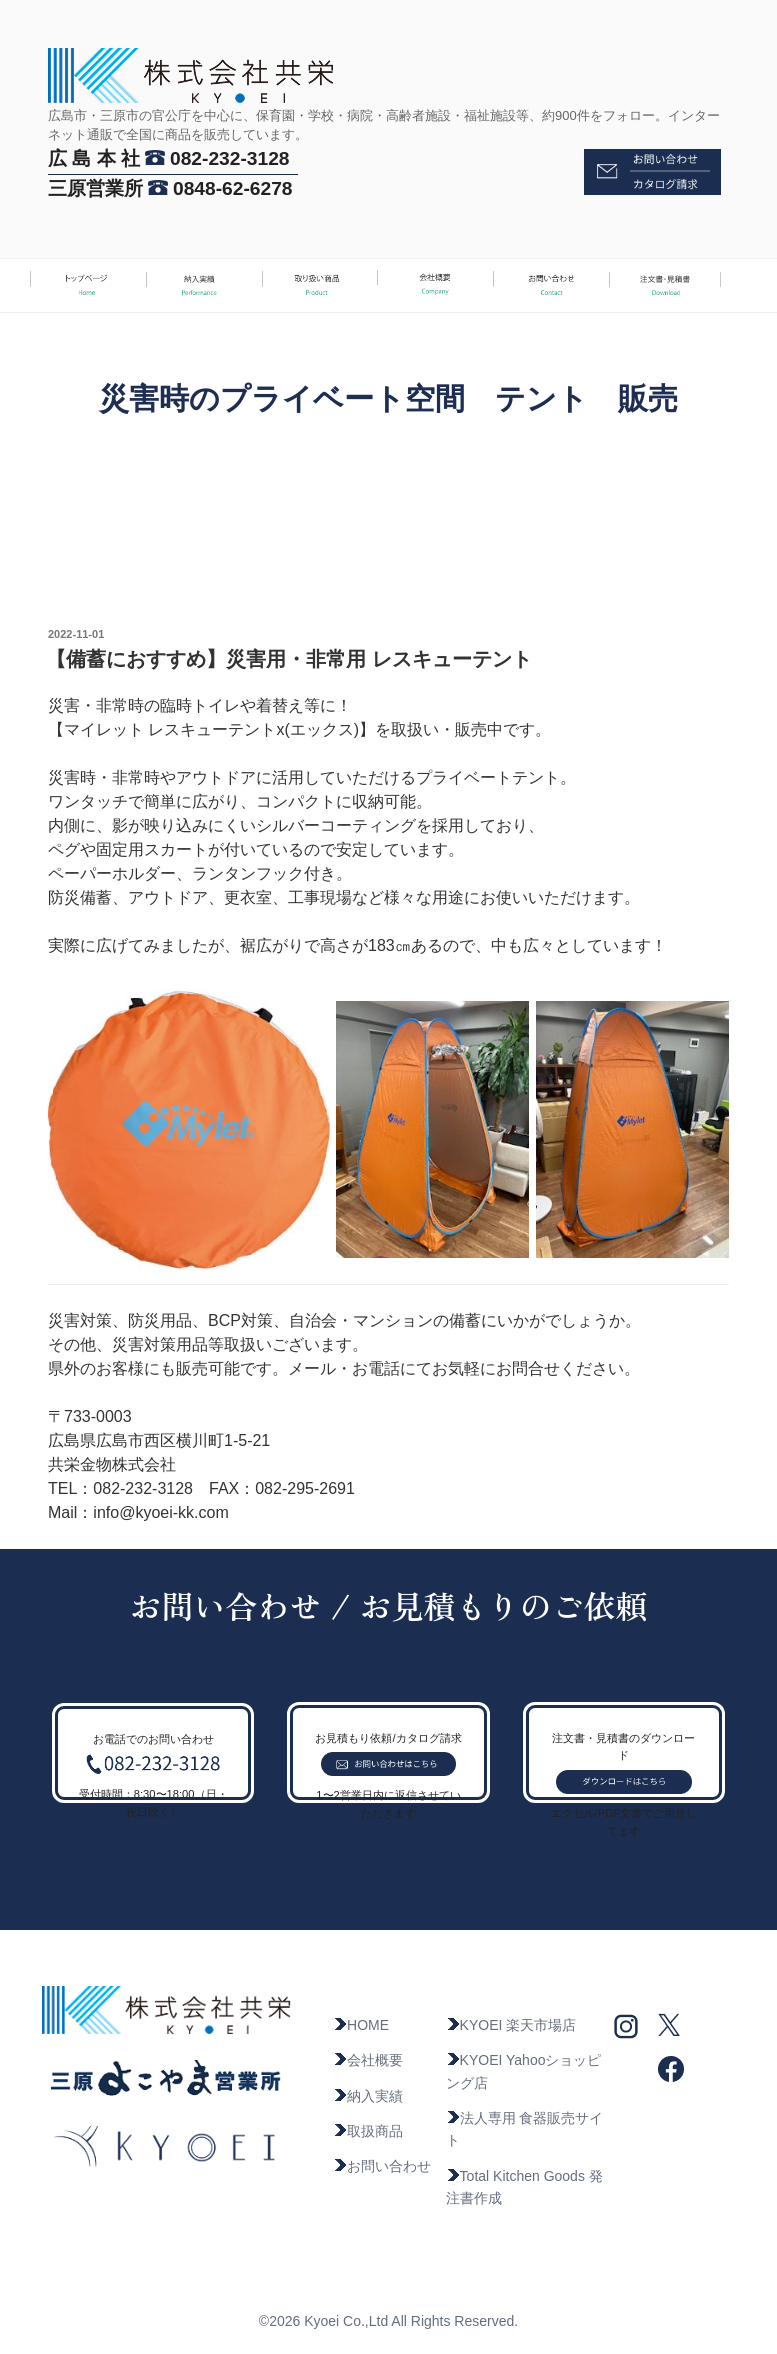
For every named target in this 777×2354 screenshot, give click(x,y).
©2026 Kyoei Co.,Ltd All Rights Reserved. (388, 2321)
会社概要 (368, 2060)
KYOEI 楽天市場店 (511, 2025)
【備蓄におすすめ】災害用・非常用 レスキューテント (289, 659)
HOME (361, 2025)
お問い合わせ (382, 2166)
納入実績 (368, 2096)
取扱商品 (368, 2131)
